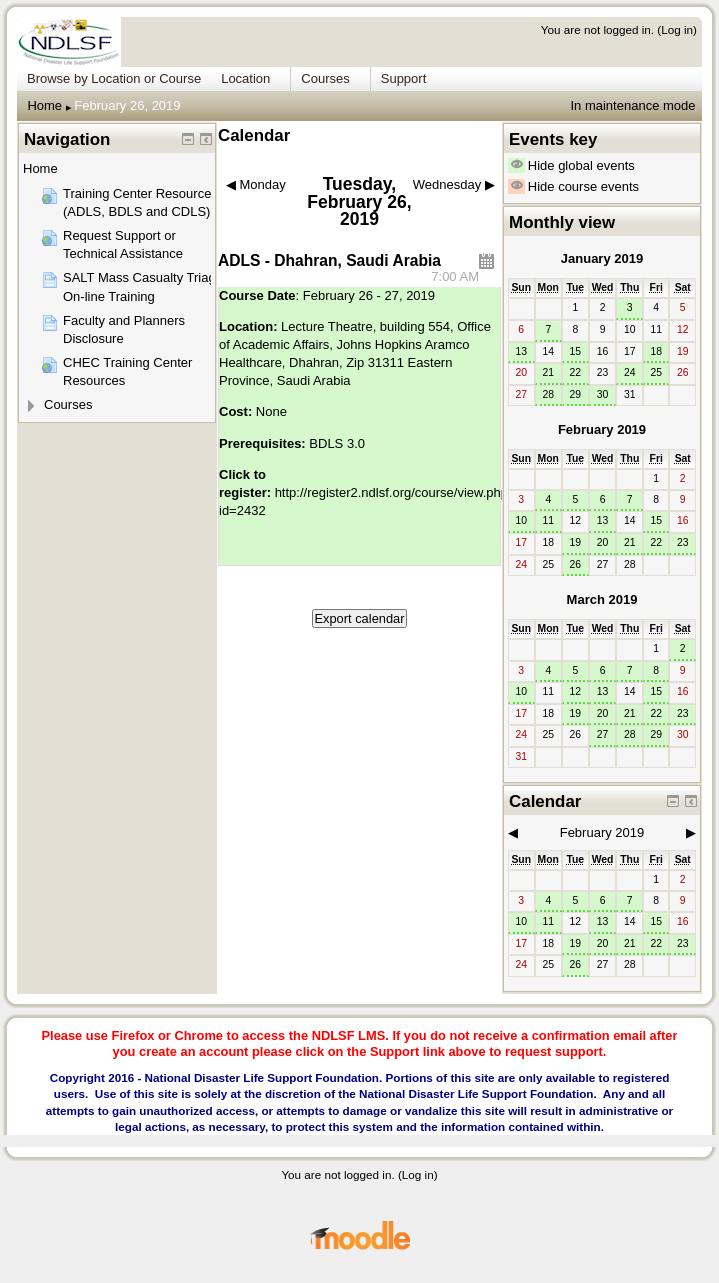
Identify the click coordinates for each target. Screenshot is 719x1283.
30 (603, 394)
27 (603, 734)
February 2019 (602, 429)
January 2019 (602, 258)
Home (44, 105)
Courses (68, 404)
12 (576, 691)
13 (521, 351)
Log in (677, 29)
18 (656, 351)
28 (548, 394)
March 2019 (602, 599)
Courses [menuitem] (325, 78)
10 (521, 520)
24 (630, 372)
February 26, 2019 (127, 105)
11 (548, 520)
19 (576, 542)
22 (576, 372)
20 (603, 542)
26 (576, 564)
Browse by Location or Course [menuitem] (114, 78)
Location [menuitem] (245, 78)
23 (683, 542)
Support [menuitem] (404, 78)
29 (576, 394)
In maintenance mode (632, 105)
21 (548, 372)
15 (576, 351)
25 (656, 372)
